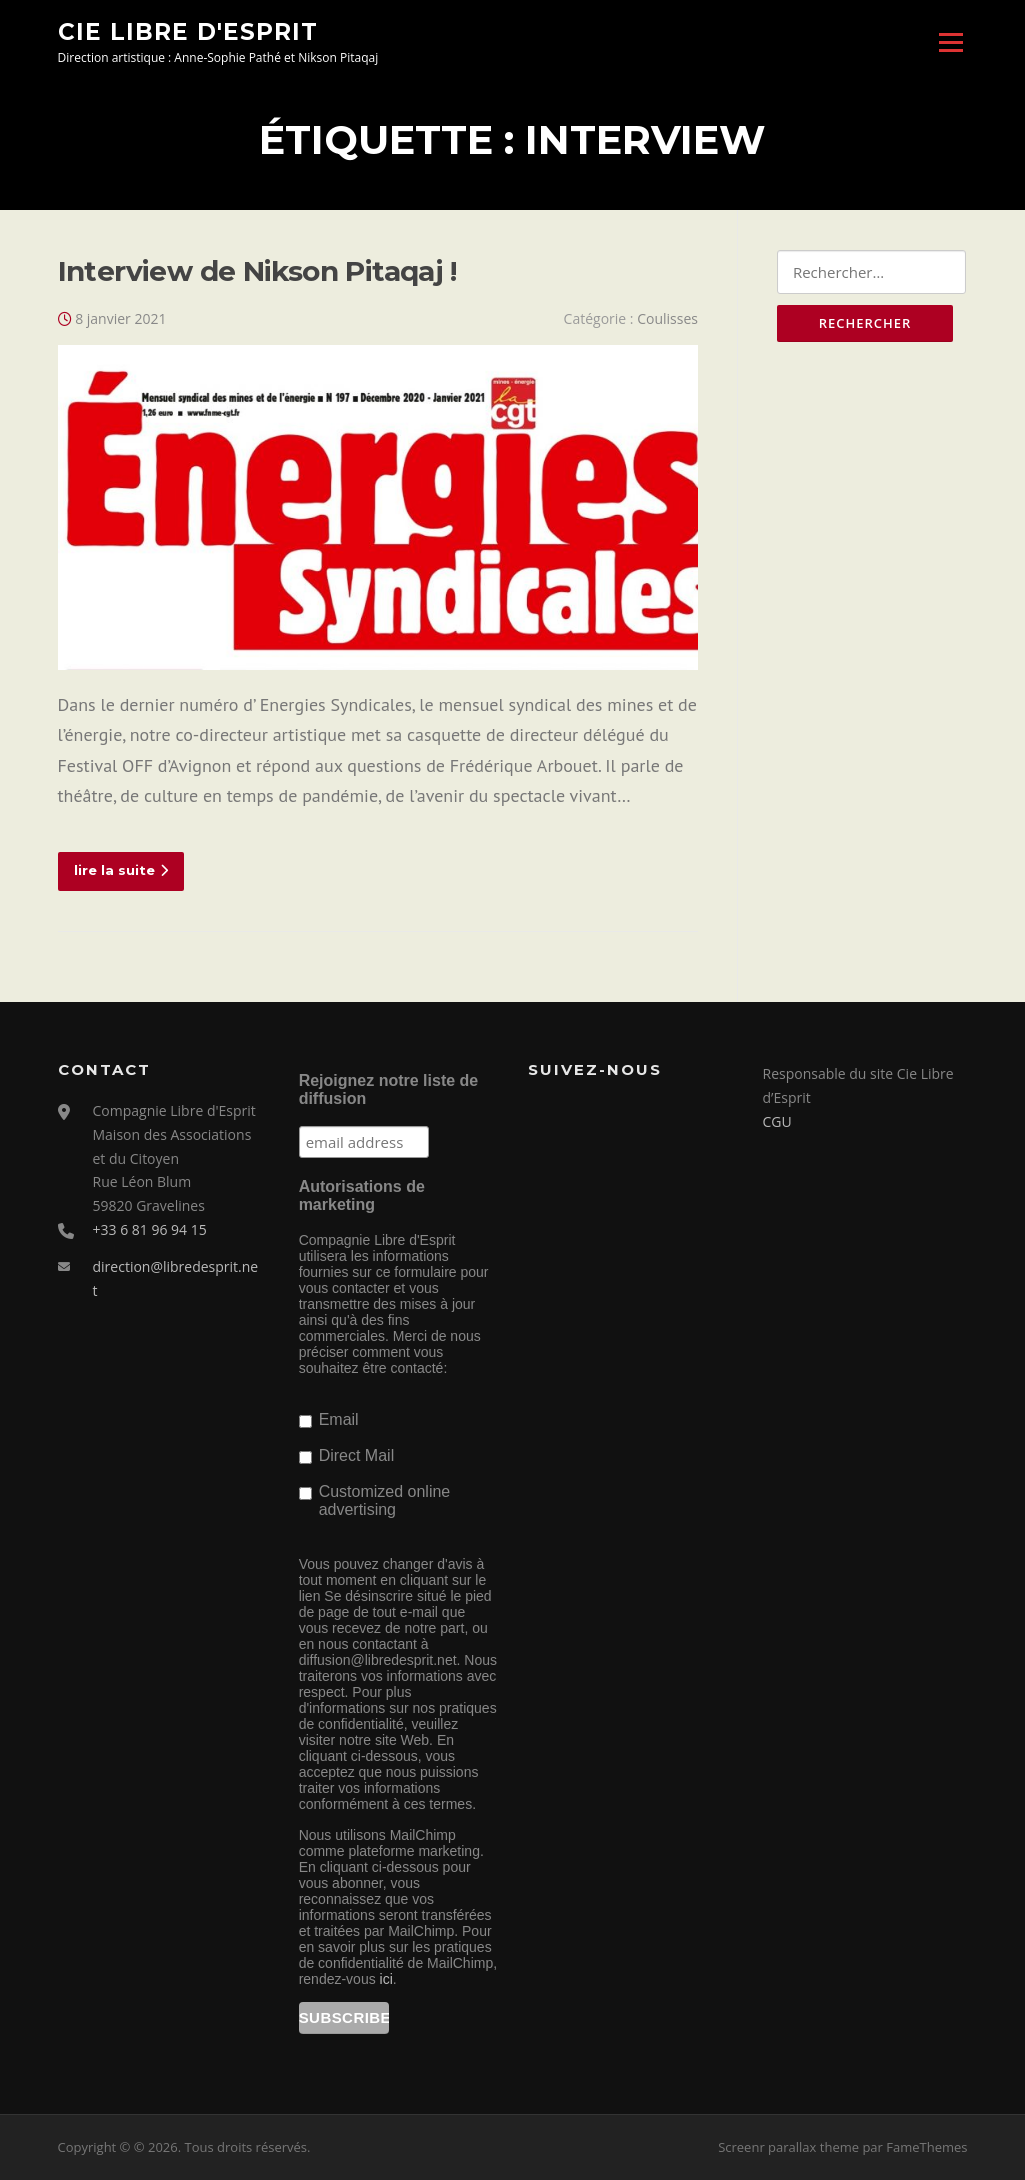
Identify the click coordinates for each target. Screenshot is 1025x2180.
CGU (777, 1121)
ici (386, 1979)
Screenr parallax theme (788, 2147)
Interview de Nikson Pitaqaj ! (257, 271)
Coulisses (667, 318)
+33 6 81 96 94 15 (150, 1229)
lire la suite (121, 870)
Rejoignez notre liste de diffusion (389, 1089)
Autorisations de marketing (362, 1195)
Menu (950, 42)
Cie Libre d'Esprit (188, 31)
